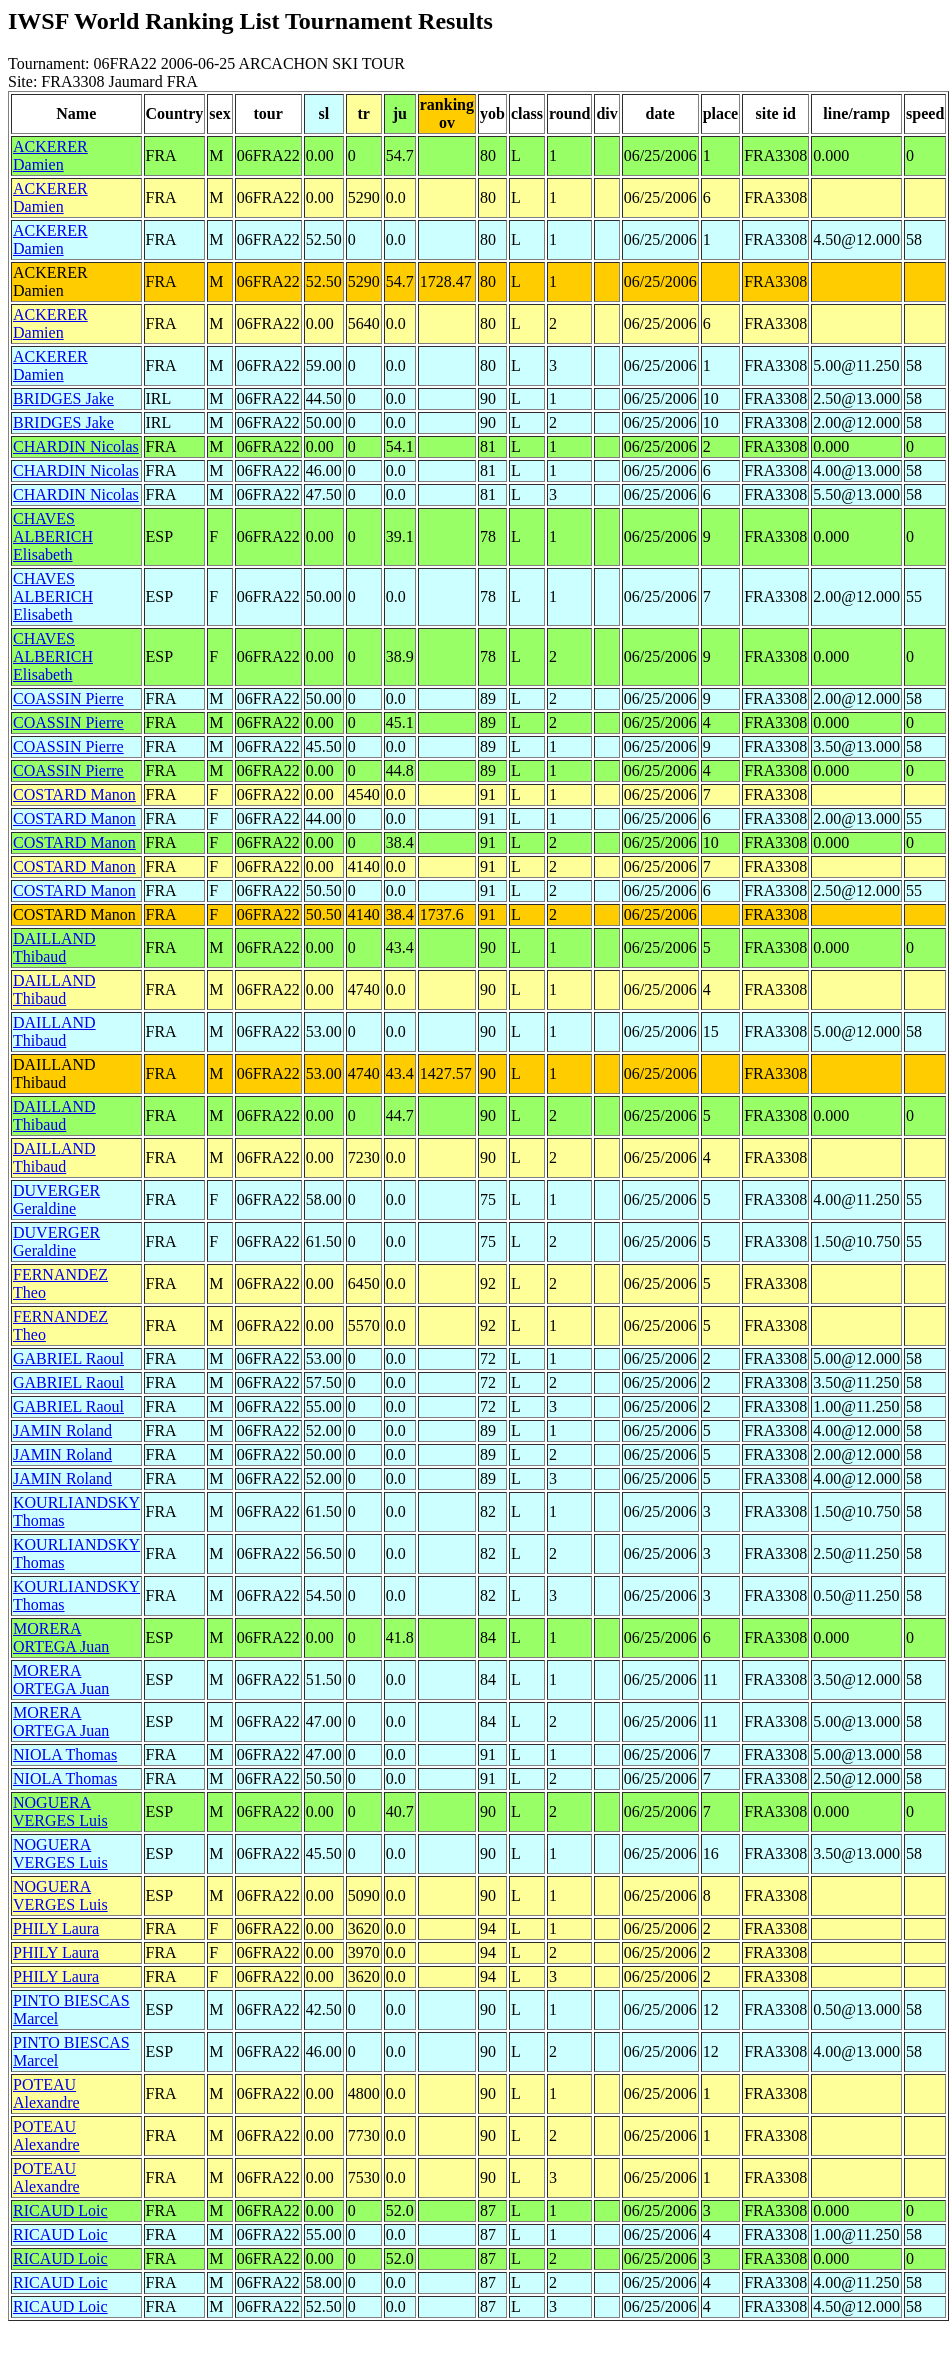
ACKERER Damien (50, 155)
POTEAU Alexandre (46, 2093)
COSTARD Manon (74, 794)
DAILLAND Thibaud (54, 947)
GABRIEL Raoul (68, 1358)
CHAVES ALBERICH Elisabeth (53, 536)
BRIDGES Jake (63, 398)
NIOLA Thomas (65, 1754)
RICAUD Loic (60, 2210)
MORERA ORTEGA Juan (61, 1637)
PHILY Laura (56, 1928)
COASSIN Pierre (68, 698)
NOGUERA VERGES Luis (60, 1811)
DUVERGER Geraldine (56, 1199)
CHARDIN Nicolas (76, 446)
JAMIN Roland (62, 1430)
